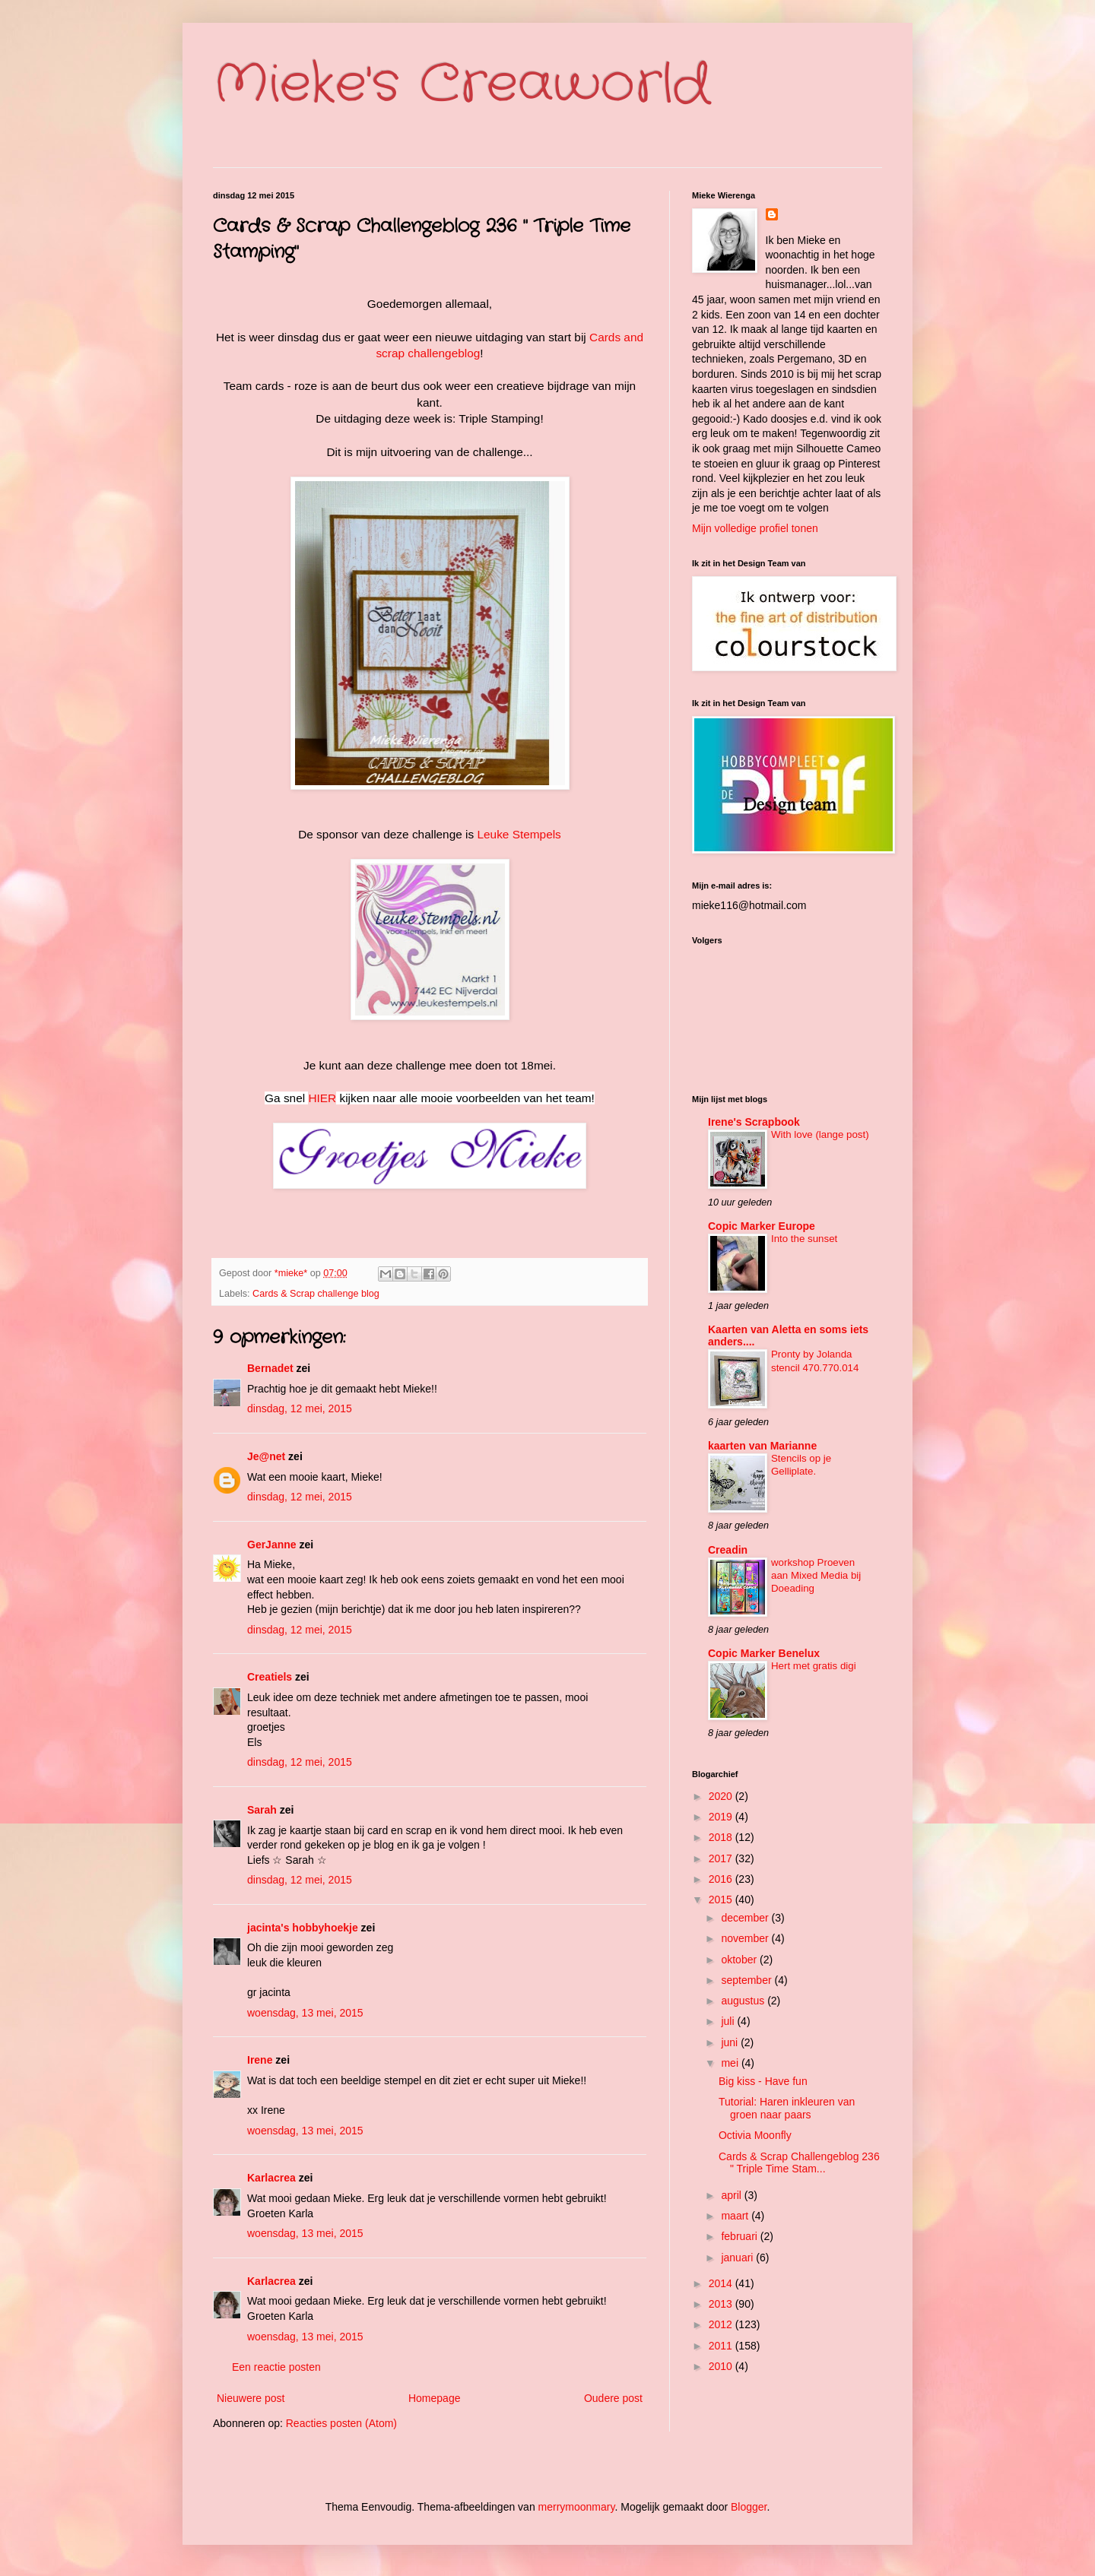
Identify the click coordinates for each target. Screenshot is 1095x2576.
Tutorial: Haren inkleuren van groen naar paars (787, 2108)
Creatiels (269, 1677)
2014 (722, 2283)
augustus (744, 2001)
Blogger (748, 2507)
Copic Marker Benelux (764, 1653)
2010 (722, 2366)
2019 (722, 1817)
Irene (259, 2060)
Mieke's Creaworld (461, 85)
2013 (722, 2304)
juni (731, 2042)
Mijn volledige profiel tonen (755, 528)
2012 (722, 2324)
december (746, 1918)
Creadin (727, 1550)
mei (731, 2063)
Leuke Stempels (518, 834)
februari (740, 2236)
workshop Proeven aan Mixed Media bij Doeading (816, 1576)
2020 (722, 1796)
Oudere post (613, 2398)
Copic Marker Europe (761, 1226)
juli (729, 2021)
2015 (722, 1899)
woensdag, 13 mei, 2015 (305, 2013)
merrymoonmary (576, 2507)
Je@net (266, 1456)
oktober (740, 1959)
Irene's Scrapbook (754, 1122)
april (732, 2195)
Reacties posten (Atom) (341, 2423)
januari (738, 2257)
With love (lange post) (820, 1134)
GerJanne (272, 1544)
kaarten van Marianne (762, 1446)
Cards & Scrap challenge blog (315, 1293)
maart (736, 2216)
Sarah (262, 1810)
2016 (722, 1879)
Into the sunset (804, 1238)
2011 (722, 2346)
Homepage (434, 2398)
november (746, 1938)
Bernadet (270, 1368)
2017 (722, 1858)
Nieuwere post (251, 2398)
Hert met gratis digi (813, 1665)
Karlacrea (271, 2178)
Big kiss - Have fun (763, 2081)
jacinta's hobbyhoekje (302, 1928)
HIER (322, 1098)
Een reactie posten (276, 2367)
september (747, 1980)
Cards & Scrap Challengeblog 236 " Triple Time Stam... (799, 2162)
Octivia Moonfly (755, 2135)
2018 (722, 1837)
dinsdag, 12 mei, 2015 (299, 1408)
